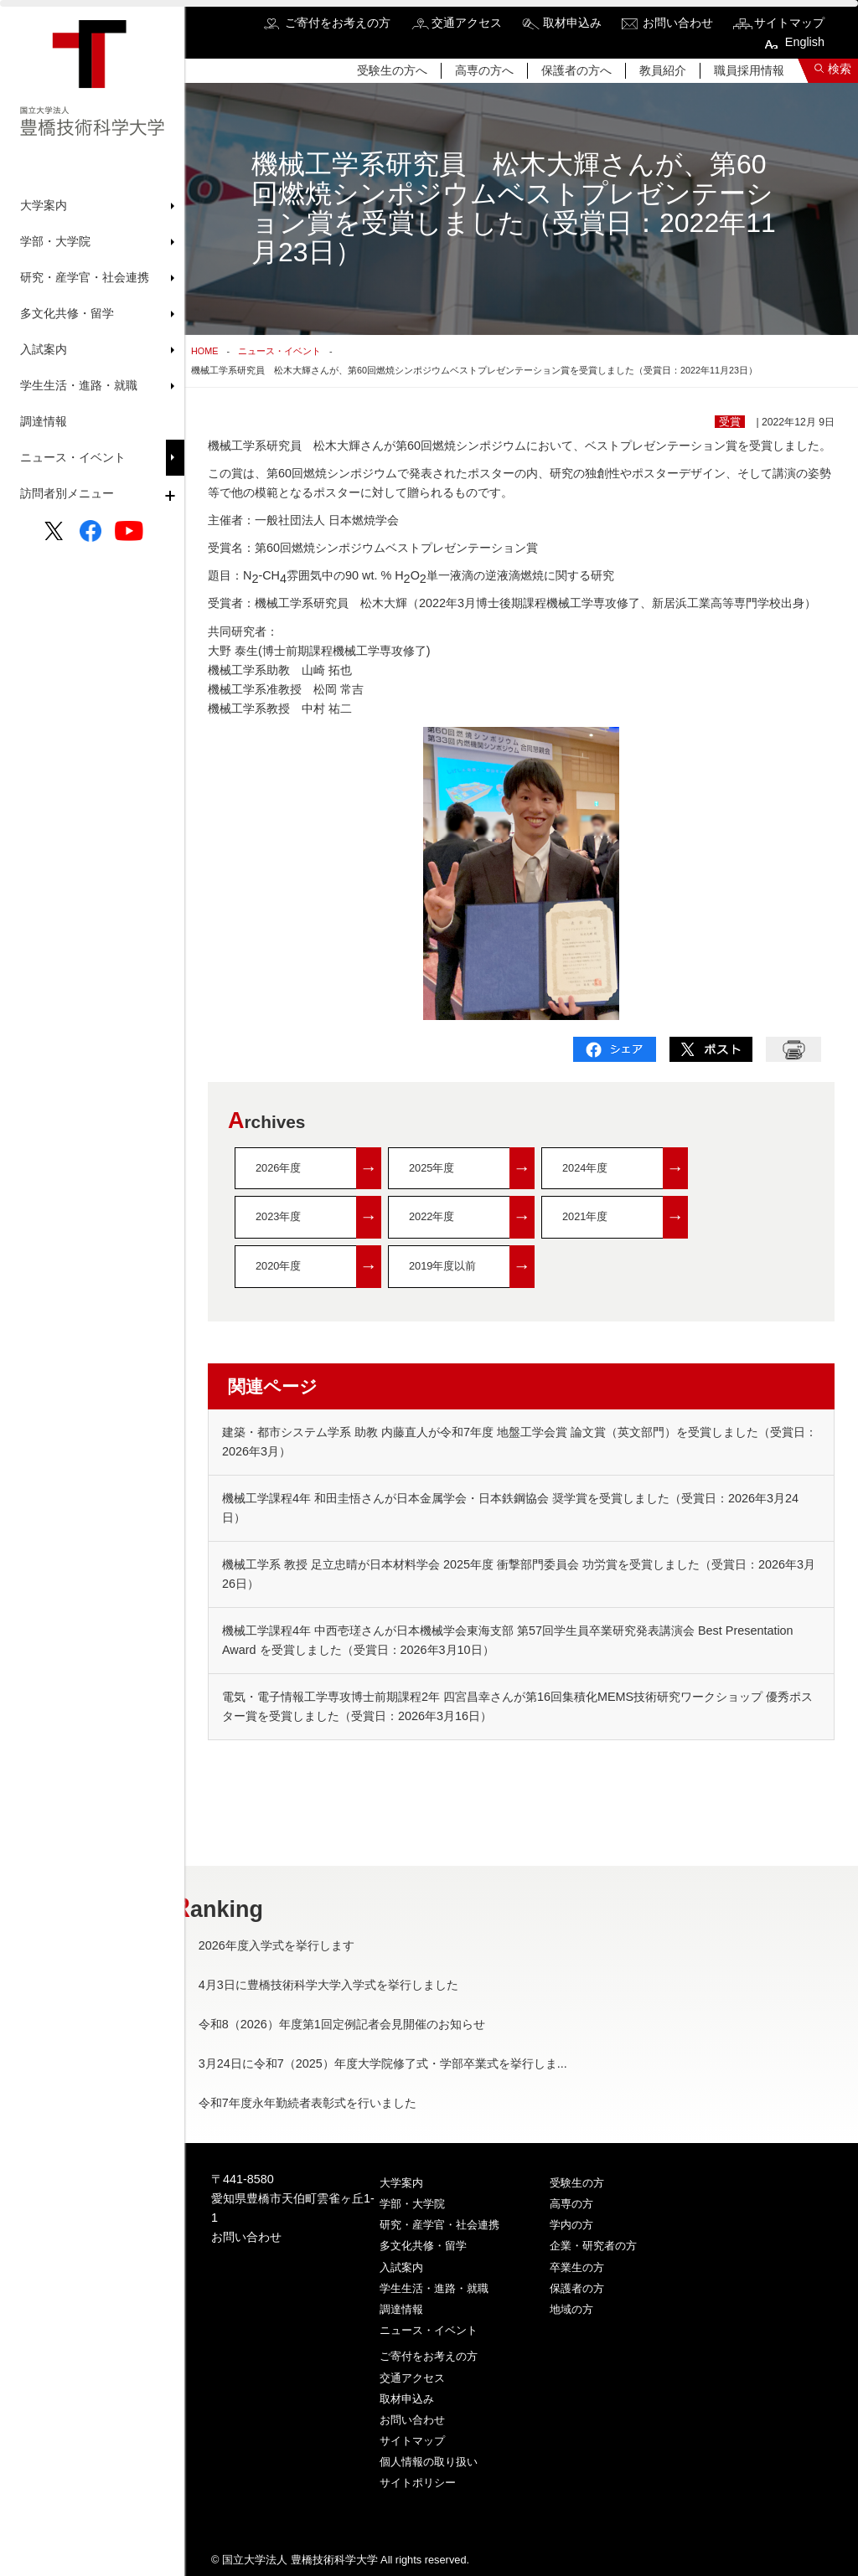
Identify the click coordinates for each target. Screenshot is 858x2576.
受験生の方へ (392, 70)
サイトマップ (789, 22)
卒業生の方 (577, 2267)
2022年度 (472, 1217)
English (804, 42)
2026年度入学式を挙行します (313, 1945)
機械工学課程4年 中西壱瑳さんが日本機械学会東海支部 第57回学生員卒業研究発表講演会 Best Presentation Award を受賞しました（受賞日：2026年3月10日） (507, 1640)
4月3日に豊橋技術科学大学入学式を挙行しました (365, 1984)
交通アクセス (467, 22)
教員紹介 (662, 70)
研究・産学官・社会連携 (439, 2224)
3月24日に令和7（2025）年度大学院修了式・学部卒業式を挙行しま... (419, 2063)
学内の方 (571, 2224)
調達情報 (43, 421)
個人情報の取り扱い (429, 2461)
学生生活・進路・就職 (434, 2288)
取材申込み (572, 22)
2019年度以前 (472, 1266)
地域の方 (571, 2309)
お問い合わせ (678, 22)
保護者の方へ (576, 70)
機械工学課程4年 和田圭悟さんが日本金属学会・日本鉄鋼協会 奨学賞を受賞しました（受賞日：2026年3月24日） (510, 1508)
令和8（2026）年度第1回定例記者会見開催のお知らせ (378, 2024)
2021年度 (625, 1217)
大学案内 (401, 2183)
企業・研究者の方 (593, 2245)
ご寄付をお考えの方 (337, 22)
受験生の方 (577, 2183)
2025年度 (472, 1168)
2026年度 (318, 1168)
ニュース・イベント (73, 457)
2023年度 (318, 1217)
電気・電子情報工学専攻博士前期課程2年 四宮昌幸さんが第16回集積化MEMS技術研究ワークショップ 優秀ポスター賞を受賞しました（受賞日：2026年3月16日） (517, 1706)
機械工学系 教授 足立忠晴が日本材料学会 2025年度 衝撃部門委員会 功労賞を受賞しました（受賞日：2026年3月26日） (518, 1574)
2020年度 (318, 1266)
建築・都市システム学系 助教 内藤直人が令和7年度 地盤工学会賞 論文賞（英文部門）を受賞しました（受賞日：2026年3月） (519, 1441)
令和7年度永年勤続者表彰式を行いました (344, 2103)
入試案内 (401, 2267)
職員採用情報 (749, 70)
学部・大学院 (412, 2203)
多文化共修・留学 (423, 2245)
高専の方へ (484, 70)
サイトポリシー (418, 2482)
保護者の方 (577, 2288)
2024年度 (625, 1168)
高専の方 (571, 2203)
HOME (204, 351)
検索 (839, 68)
